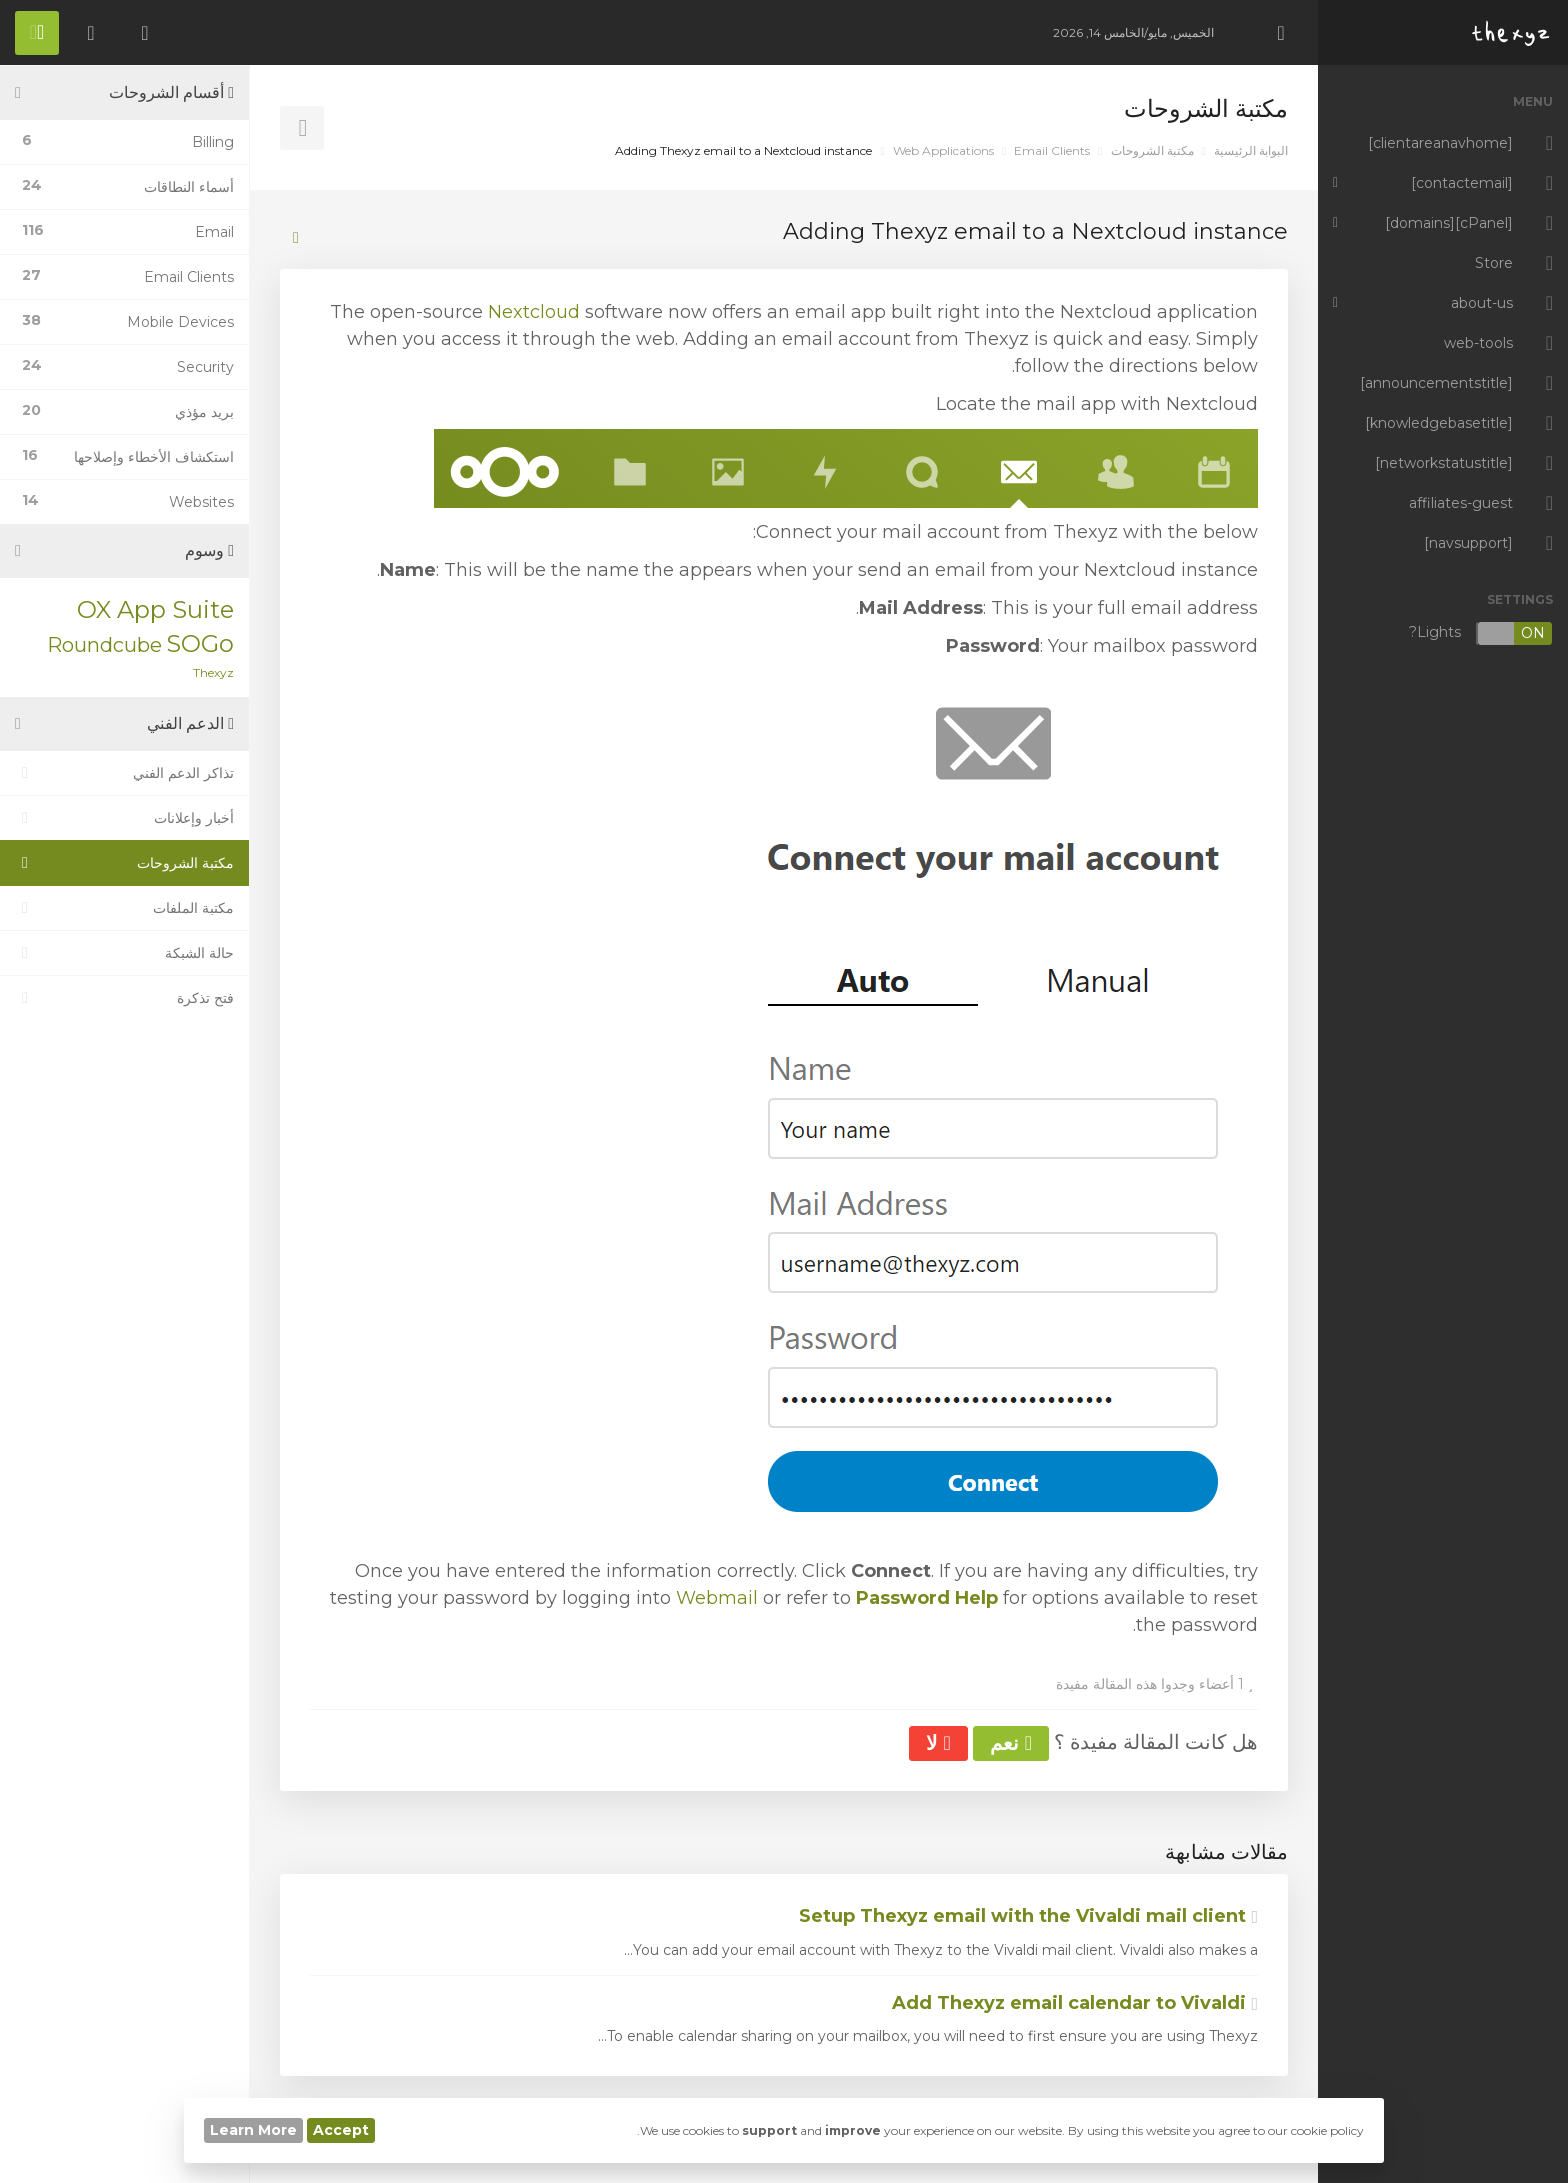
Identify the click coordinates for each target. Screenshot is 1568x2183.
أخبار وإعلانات (124, 818)
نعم (1011, 1743)
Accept (341, 2130)
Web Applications (943, 150)
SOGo (200, 643)
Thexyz (213, 672)
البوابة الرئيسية (1251, 150)
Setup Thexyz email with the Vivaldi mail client (1028, 1916)
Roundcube (104, 645)
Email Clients (1052, 150)
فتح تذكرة (124, 998)
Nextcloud (534, 312)
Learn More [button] (253, 2130)
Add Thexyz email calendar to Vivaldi (1075, 2003)
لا (938, 1743)
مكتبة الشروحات (1152, 150)
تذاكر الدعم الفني (124, 773)
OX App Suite (155, 609)
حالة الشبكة (124, 953)
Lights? (1481, 633)
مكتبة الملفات (124, 908)
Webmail (717, 1598)
